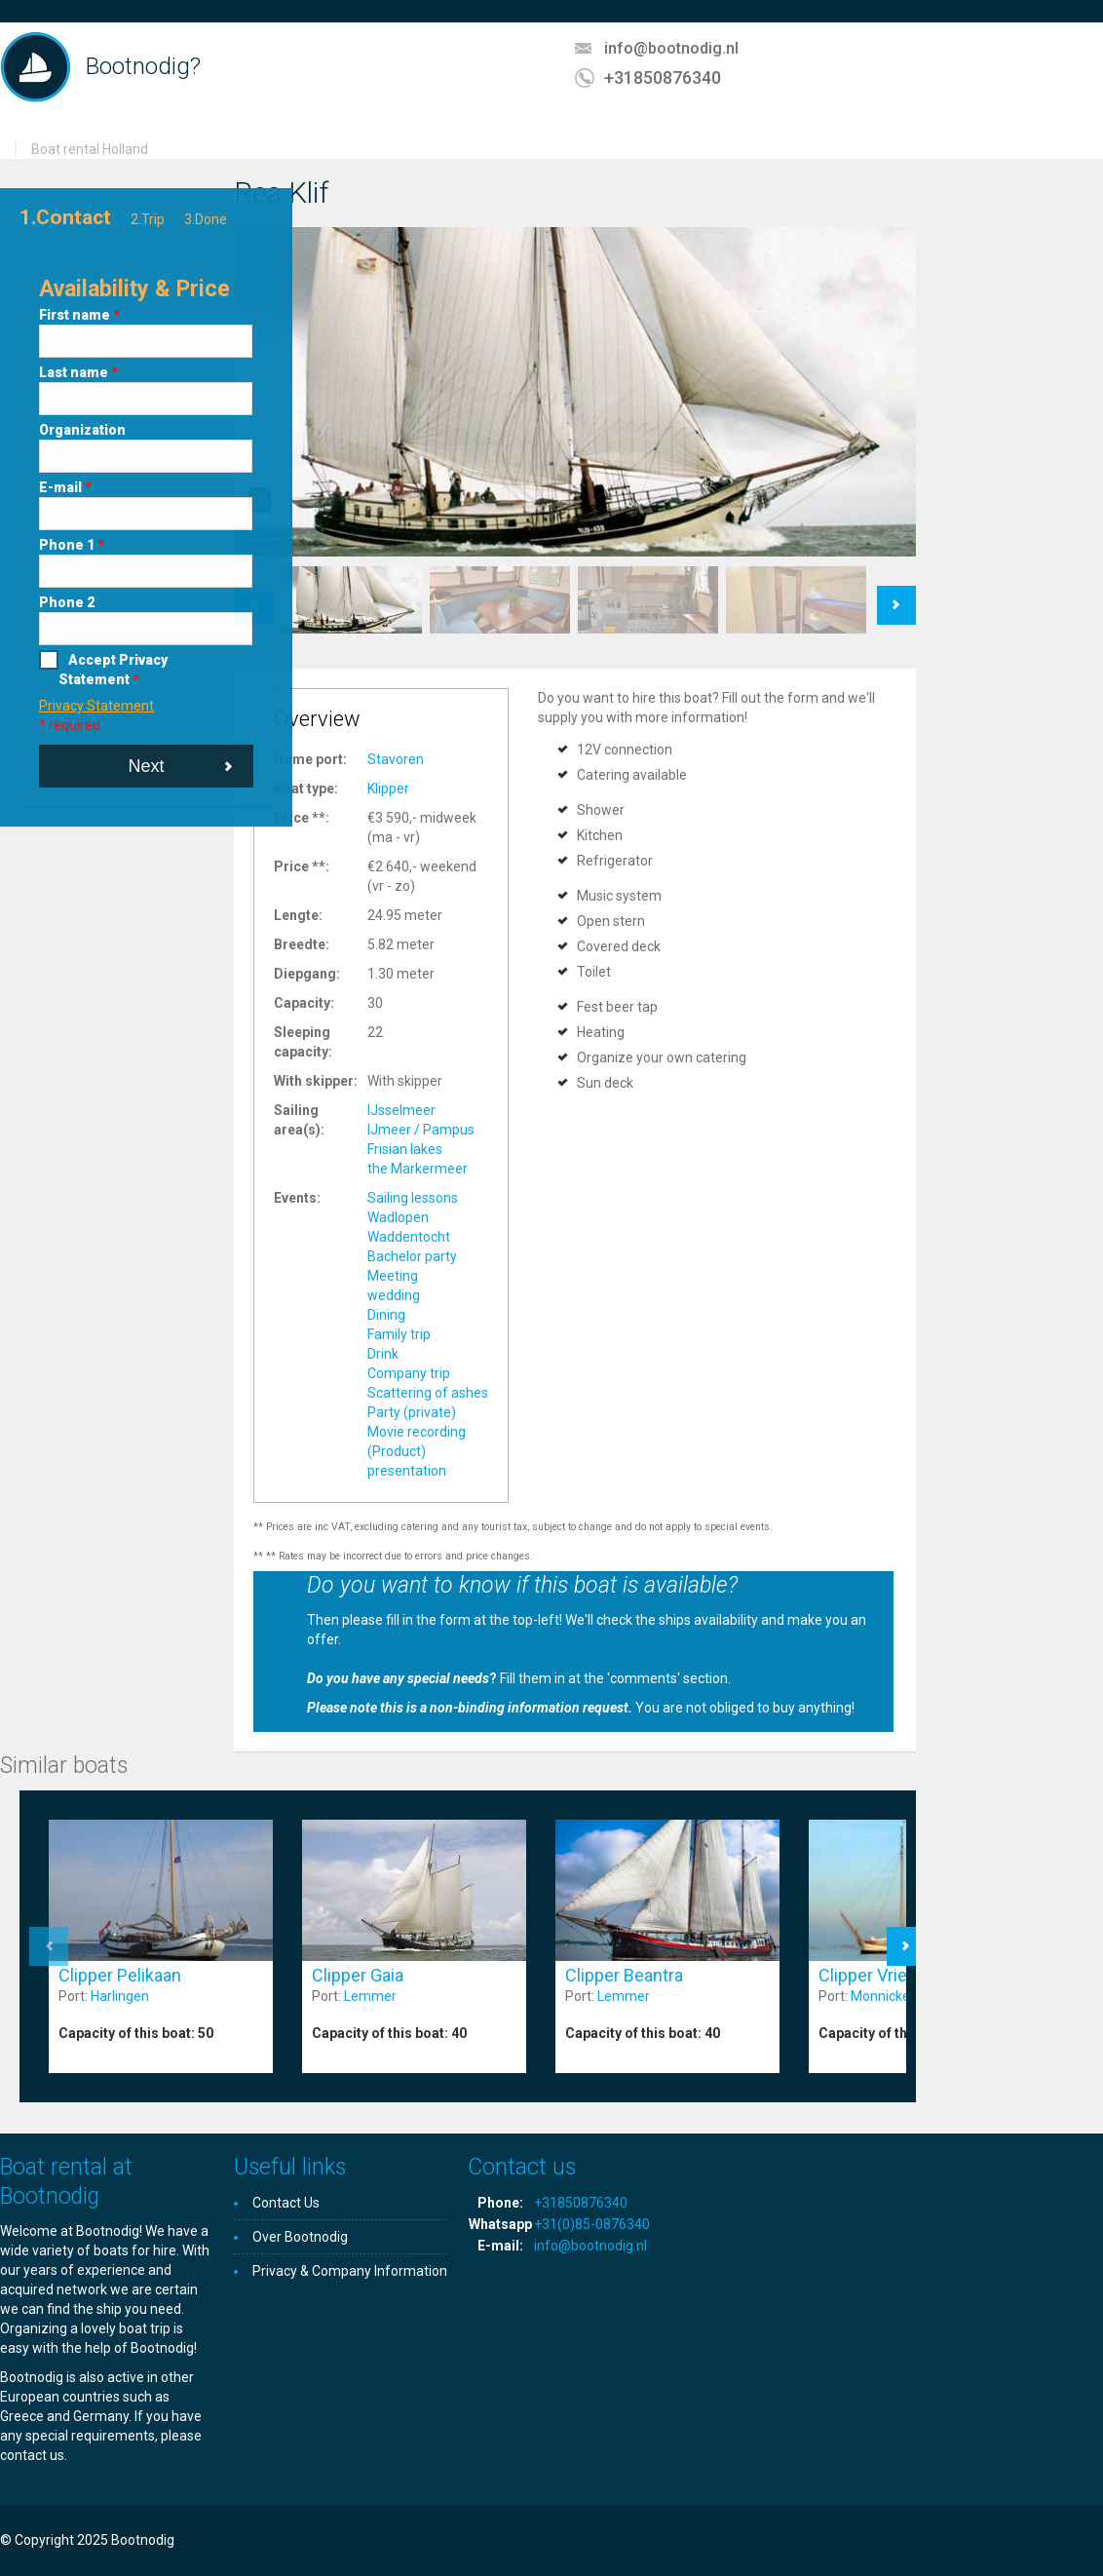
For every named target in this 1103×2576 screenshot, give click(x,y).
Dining (386, 1315)
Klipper (388, 788)
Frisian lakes (404, 1149)
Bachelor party (412, 1256)
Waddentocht (408, 1237)
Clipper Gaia (357, 1975)
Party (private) (411, 1412)
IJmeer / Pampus (421, 1129)
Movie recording (416, 1432)
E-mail (65, 487)
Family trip (399, 1334)
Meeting (392, 1276)
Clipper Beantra (624, 1975)
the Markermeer (417, 1168)
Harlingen (120, 1996)
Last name (78, 372)
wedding (393, 1295)
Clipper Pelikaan (119, 1975)
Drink (383, 1354)
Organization (82, 430)
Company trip (408, 1373)
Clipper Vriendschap (896, 1975)
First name (79, 315)
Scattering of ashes (427, 1393)
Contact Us (286, 2203)
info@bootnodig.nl (671, 48)
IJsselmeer (401, 1110)
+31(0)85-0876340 (592, 2224)
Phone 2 (67, 602)
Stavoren (395, 759)
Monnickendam (898, 1996)
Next (146, 766)
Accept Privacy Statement (113, 669)
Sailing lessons (412, 1198)
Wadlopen (398, 1217)
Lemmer (370, 1996)
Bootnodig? (143, 66)
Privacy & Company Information (349, 2271)
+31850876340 (662, 77)
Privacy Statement (96, 705)
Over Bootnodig (300, 2237)
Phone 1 (71, 545)
